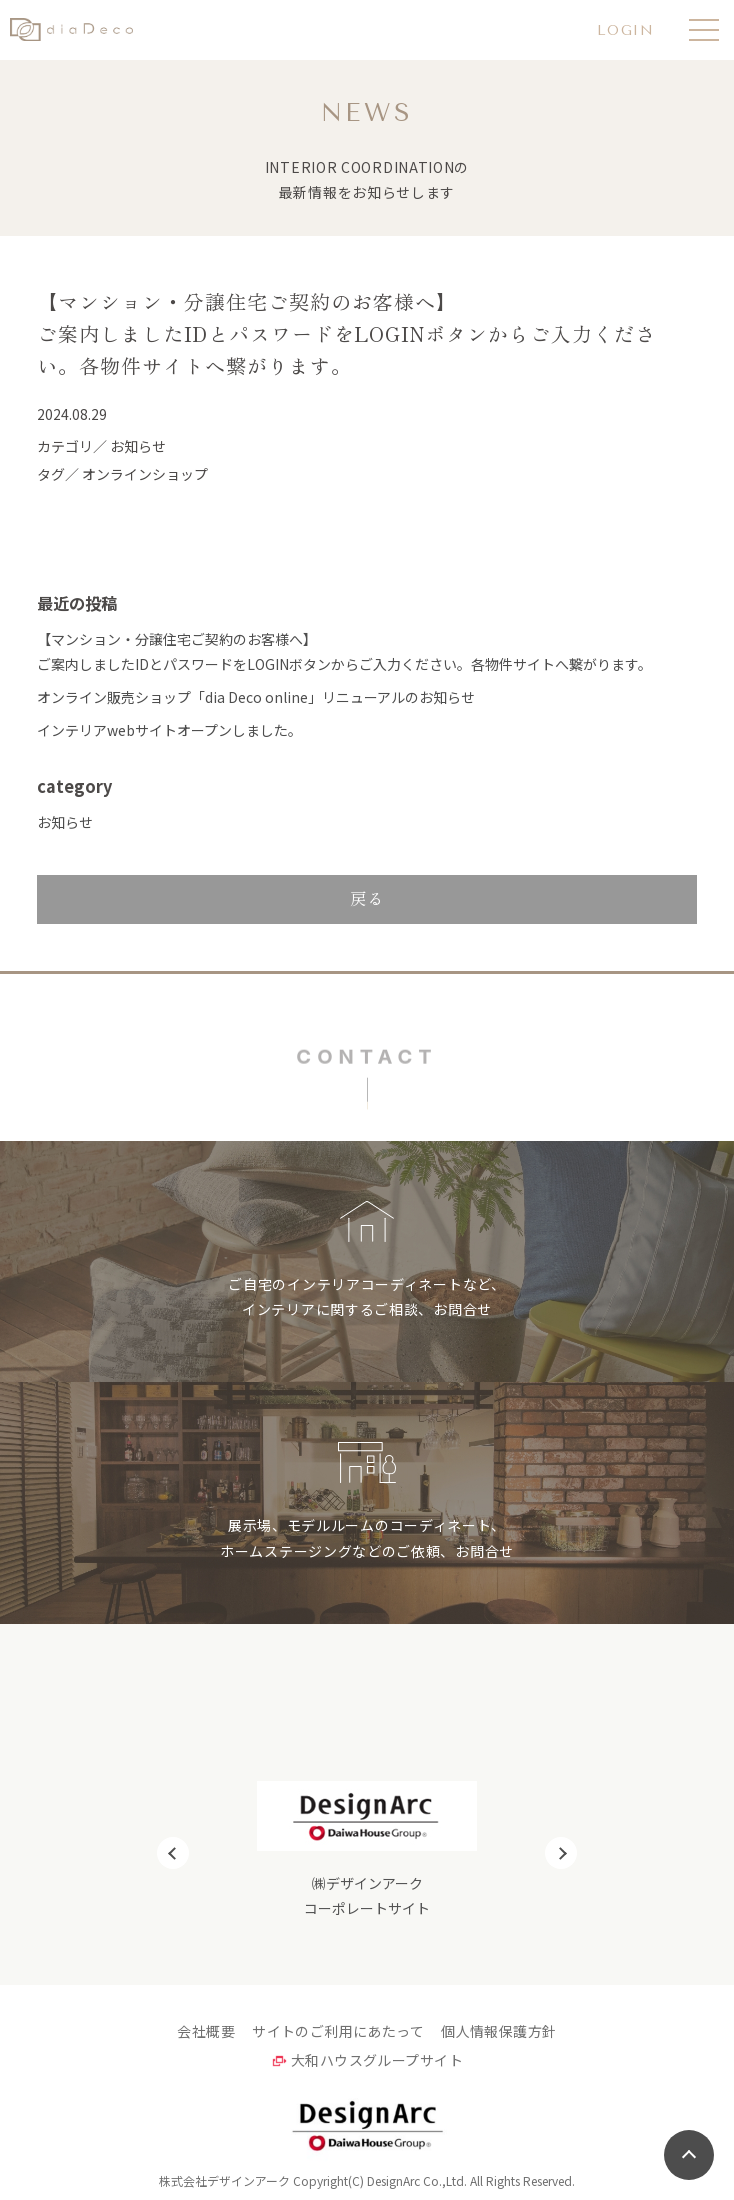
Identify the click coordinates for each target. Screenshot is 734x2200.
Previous (173, 1853)
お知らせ (65, 822)
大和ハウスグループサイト (377, 2060)
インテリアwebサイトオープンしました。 (169, 730)
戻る (367, 898)
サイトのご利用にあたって (338, 2031)
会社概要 (206, 2031)
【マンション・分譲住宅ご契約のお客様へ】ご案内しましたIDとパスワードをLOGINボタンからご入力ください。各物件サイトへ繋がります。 (344, 651)
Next (561, 1853)
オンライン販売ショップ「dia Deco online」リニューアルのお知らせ (256, 697)
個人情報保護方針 (498, 2031)
